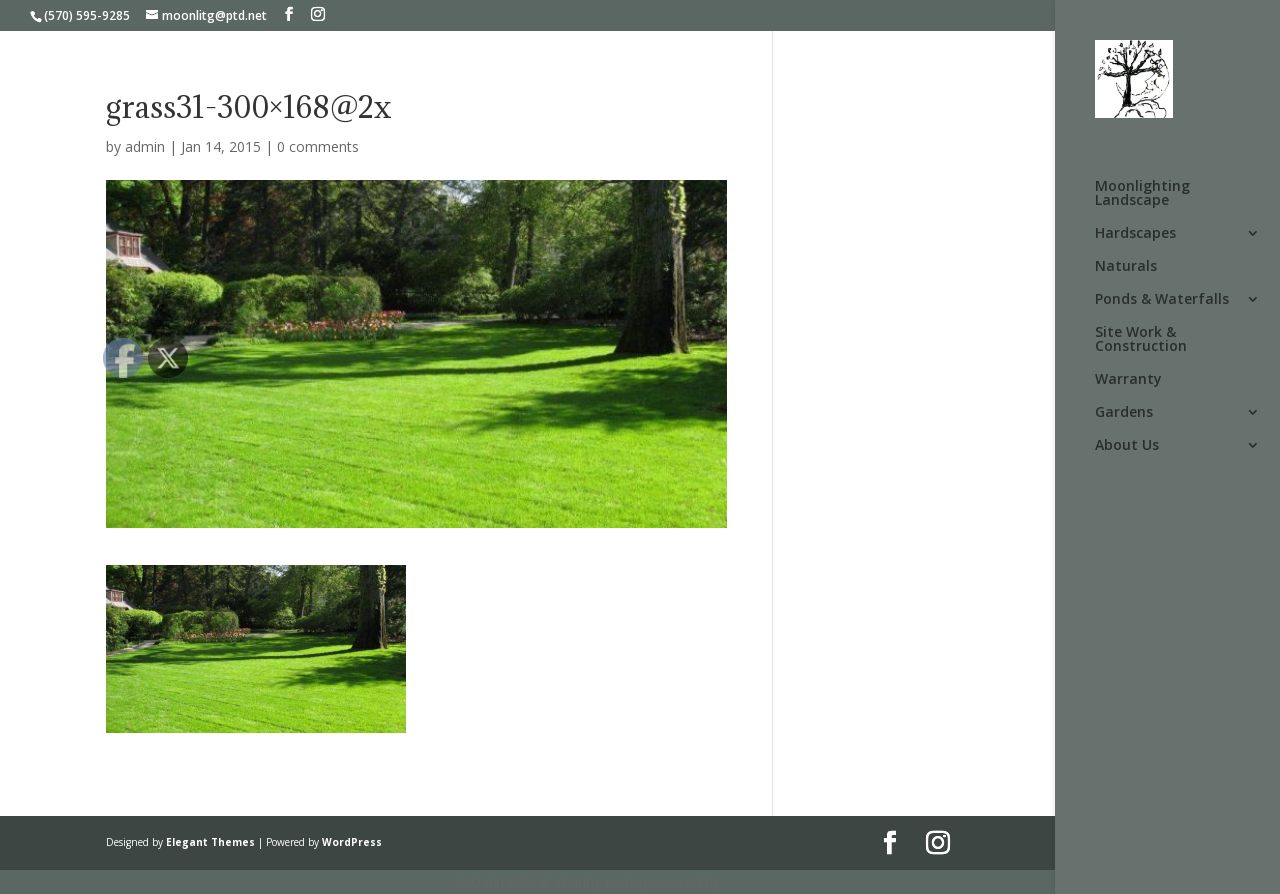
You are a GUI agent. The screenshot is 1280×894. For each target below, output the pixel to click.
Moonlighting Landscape (1142, 194)
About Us (1127, 446)
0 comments (318, 146)
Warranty (1128, 380)
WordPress (352, 842)
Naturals (1126, 267)
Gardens (1124, 413)
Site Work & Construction (1141, 340)
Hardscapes (1135, 234)
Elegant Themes (210, 842)
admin (145, 146)
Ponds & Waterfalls (1162, 300)
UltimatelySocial (775, 881)
